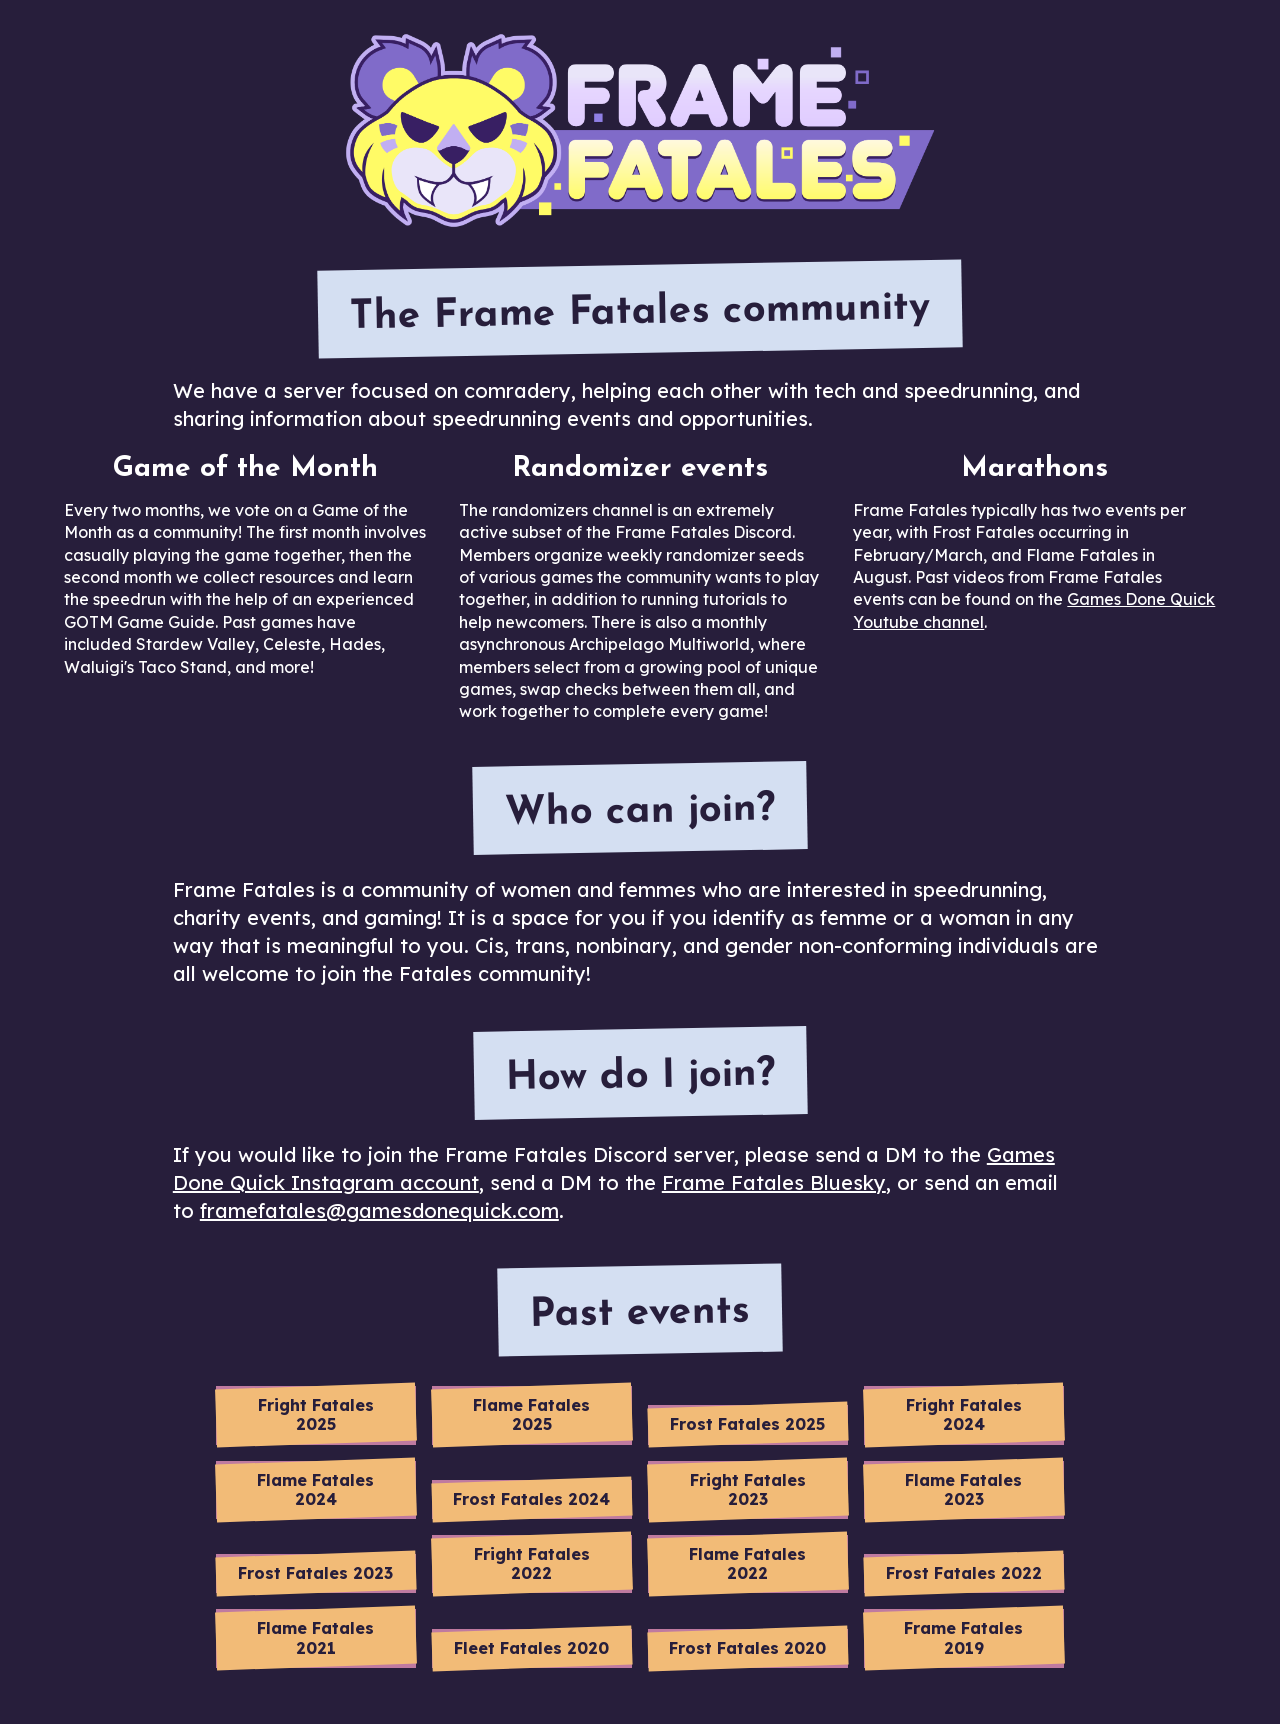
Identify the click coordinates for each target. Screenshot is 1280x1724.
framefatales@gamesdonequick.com (379, 1210)
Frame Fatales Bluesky (774, 1182)
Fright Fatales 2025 (316, 1414)
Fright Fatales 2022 (532, 1563)
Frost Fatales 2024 (531, 1499)
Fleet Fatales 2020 (531, 1648)
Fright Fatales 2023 (748, 1489)
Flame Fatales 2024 (315, 1489)
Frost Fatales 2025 (747, 1424)
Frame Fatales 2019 (963, 1637)
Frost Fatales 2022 (964, 1573)
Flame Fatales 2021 (315, 1637)
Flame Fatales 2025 (531, 1414)
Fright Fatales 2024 (964, 1414)
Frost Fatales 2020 (747, 1648)
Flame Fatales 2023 (963, 1489)
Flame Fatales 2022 (747, 1563)
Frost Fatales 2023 (315, 1573)
